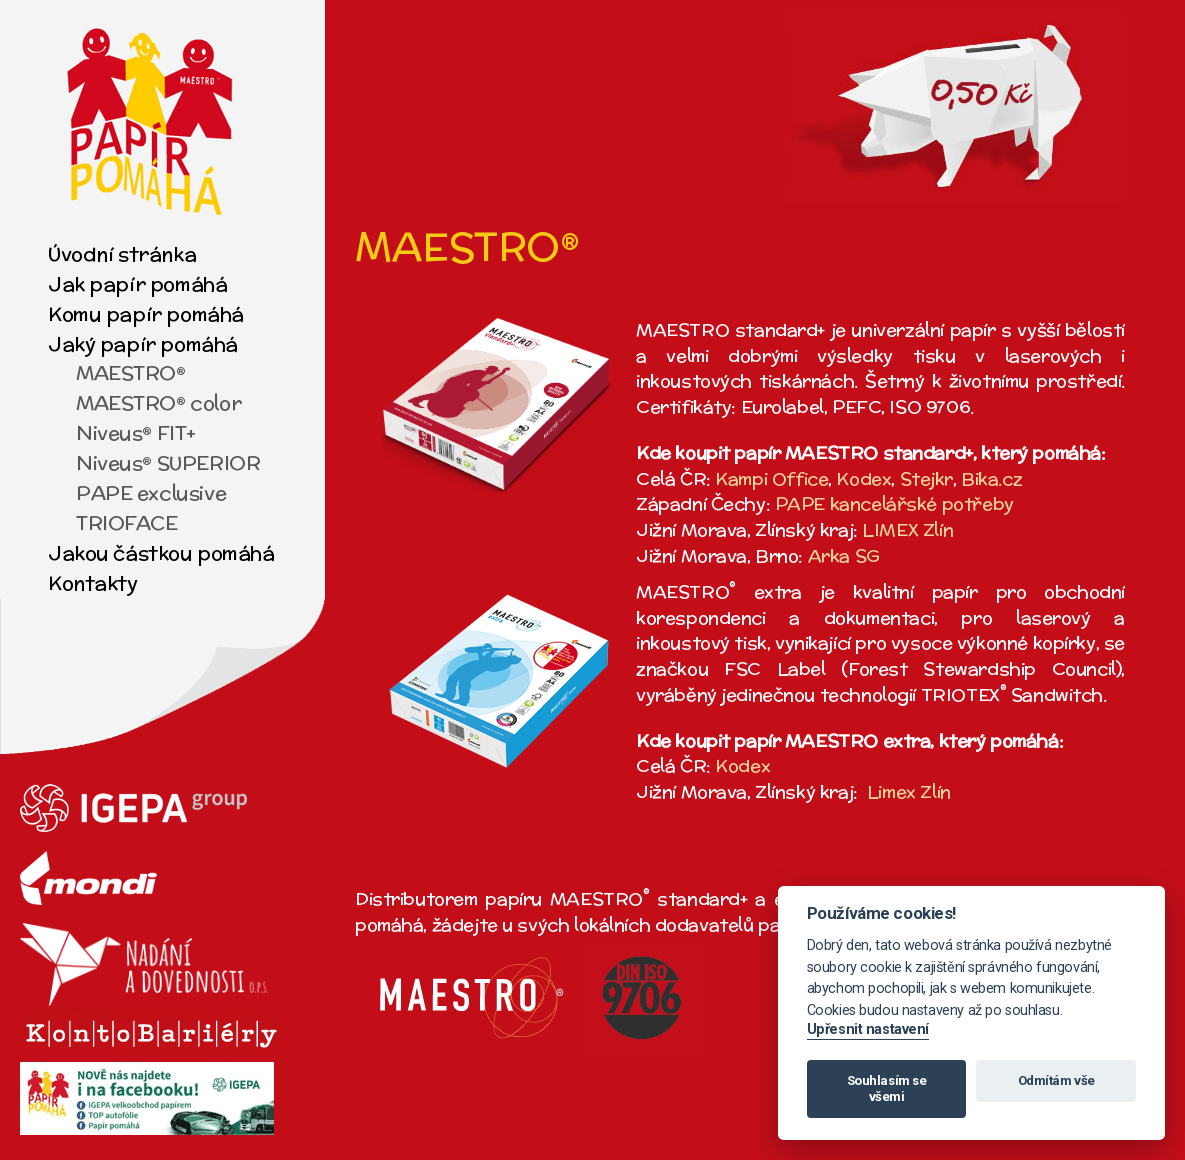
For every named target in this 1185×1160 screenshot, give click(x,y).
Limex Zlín (909, 791)
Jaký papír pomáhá (143, 343)
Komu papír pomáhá (146, 313)
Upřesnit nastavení (868, 1029)
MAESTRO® (131, 372)
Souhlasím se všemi (887, 1088)
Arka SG (844, 555)
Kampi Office (771, 478)
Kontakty (93, 582)
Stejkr (926, 478)
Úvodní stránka (122, 253)
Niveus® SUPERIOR (168, 462)
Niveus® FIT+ (136, 432)
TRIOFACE (127, 522)
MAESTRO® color (158, 402)
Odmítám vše (1056, 1080)
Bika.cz (991, 478)
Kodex (863, 478)
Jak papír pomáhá (137, 283)
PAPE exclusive (151, 492)
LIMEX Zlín (907, 529)
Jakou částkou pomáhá (161, 552)
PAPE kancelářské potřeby (894, 503)
